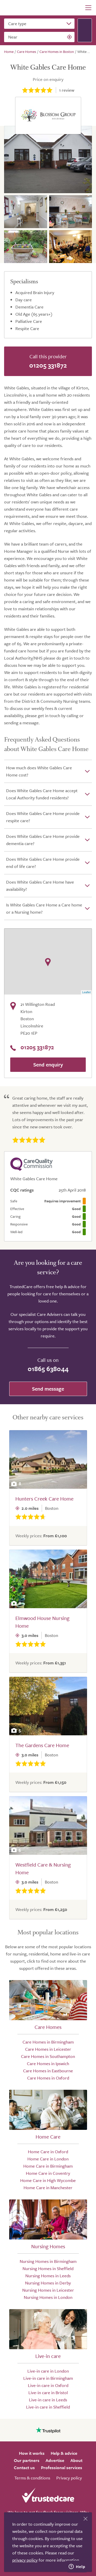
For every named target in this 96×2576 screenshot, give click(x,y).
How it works (32, 2453)
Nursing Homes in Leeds (48, 2275)
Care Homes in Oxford (48, 2078)
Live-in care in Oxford (48, 2385)
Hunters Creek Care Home (44, 1498)
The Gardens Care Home (42, 1745)
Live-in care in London (48, 2371)
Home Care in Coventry (48, 2173)
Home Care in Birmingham (48, 2166)
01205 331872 (48, 365)
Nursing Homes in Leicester (48, 2290)
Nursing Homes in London (48, 2297)
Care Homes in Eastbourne (48, 2070)
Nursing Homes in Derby (48, 2283)
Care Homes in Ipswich (48, 2063)
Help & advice (64, 2453)
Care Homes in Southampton (48, 2056)
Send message (48, 1388)
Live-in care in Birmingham (48, 2378)
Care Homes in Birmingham (48, 2042)
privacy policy (25, 2560)
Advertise (55, 2460)
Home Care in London (48, 2159)
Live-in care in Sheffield (48, 2407)
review (66, 90)
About (76, 2460)
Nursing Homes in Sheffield (48, 2268)
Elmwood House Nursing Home (42, 1621)
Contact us (24, 2467)
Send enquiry (48, 1064)
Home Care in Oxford (48, 2151)
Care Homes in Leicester (48, 2049)
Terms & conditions (32, 2478)
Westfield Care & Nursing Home (43, 1868)
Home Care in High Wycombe (48, 2180)
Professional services (61, 2467)
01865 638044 (48, 1368)
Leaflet (86, 992)
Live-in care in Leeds (48, 2399)
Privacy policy (69, 2478)
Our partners (26, 2460)
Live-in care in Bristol (48, 2392)
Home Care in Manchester (48, 2187)
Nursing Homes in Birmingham (48, 2261)
